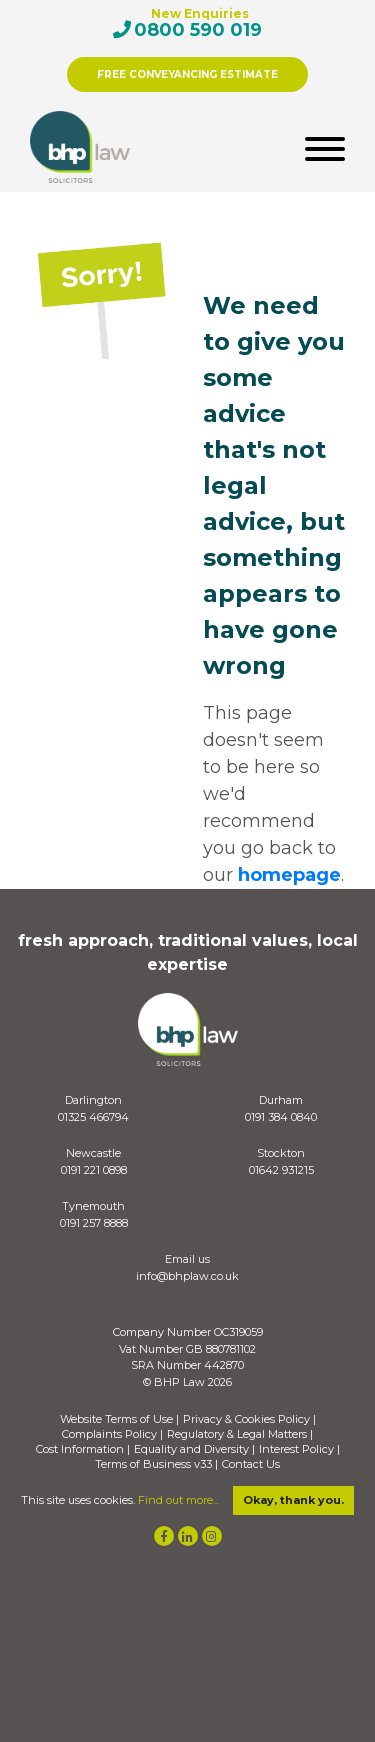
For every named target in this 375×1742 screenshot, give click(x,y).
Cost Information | (83, 1449)
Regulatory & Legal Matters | (240, 1434)
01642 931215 (281, 1170)
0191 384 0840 (281, 1117)
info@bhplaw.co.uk (187, 1276)
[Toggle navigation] (325, 147)
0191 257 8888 (94, 1223)
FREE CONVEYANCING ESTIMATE (187, 74)
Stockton (281, 1153)
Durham (281, 1100)
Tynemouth (93, 1206)
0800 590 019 (198, 30)
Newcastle (93, 1153)
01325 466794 (93, 1117)
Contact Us (251, 1464)
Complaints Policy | (112, 1434)
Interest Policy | (299, 1449)
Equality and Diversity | (194, 1449)
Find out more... (178, 1500)
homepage (289, 875)
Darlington (93, 1100)
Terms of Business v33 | (156, 1464)
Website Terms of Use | (119, 1419)
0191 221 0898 (94, 1170)
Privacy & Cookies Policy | (249, 1419)
